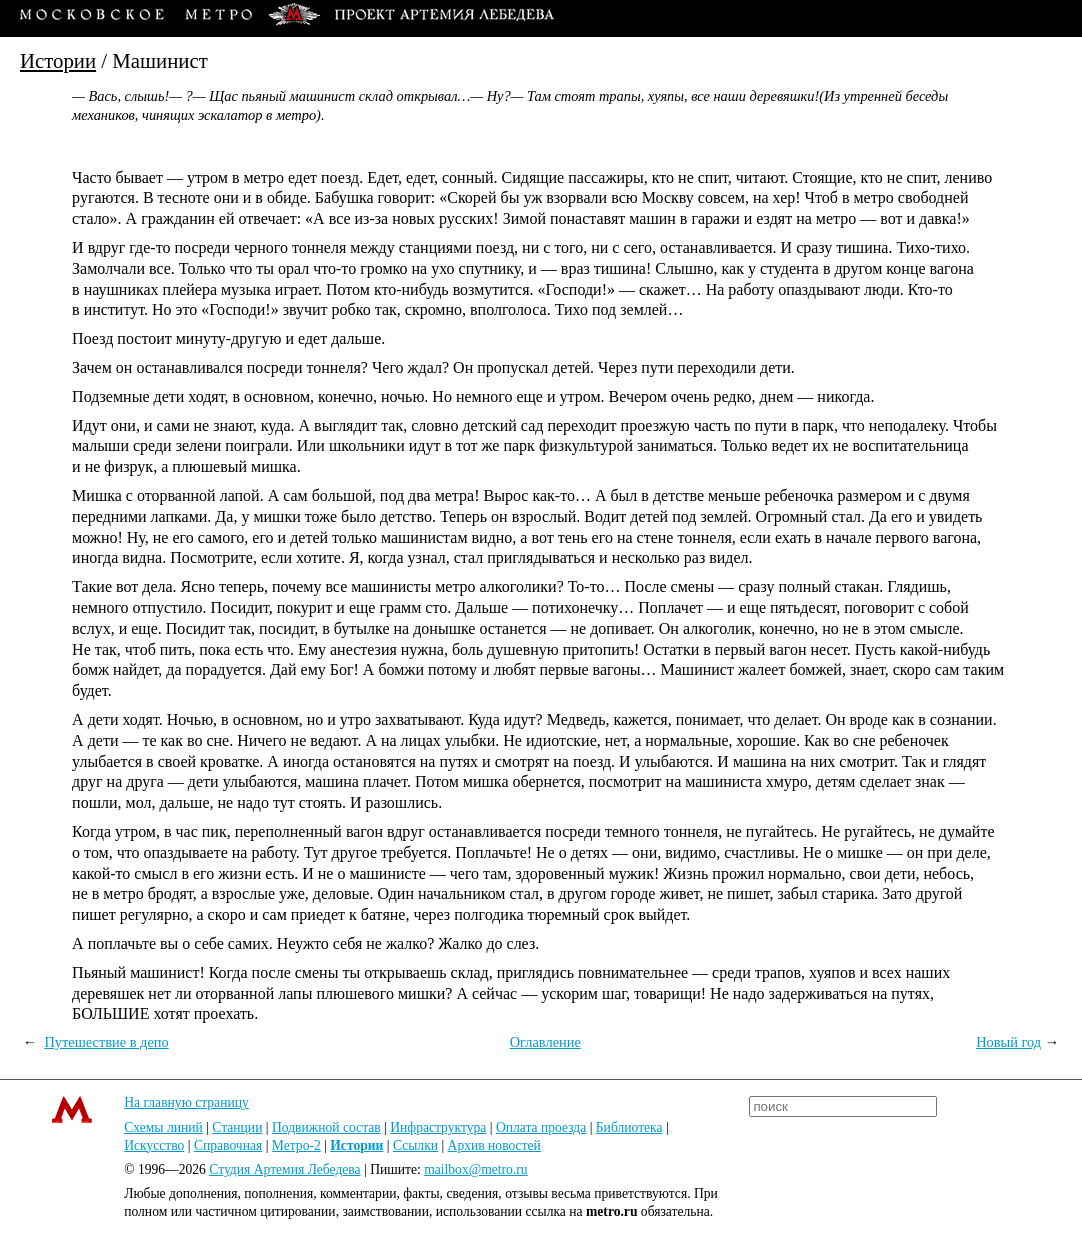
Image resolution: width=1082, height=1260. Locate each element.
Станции (237, 1127)
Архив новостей (494, 1145)
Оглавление (545, 1042)
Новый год (1008, 1042)
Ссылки (415, 1145)
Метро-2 (296, 1145)
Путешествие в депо (106, 1042)
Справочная (228, 1145)
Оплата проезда (541, 1127)
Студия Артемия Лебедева (284, 1169)
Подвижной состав (326, 1127)
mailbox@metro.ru (476, 1169)
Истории (58, 60)
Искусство (154, 1145)
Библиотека (629, 1127)
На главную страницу (186, 1102)
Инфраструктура (438, 1127)
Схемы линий (163, 1127)
